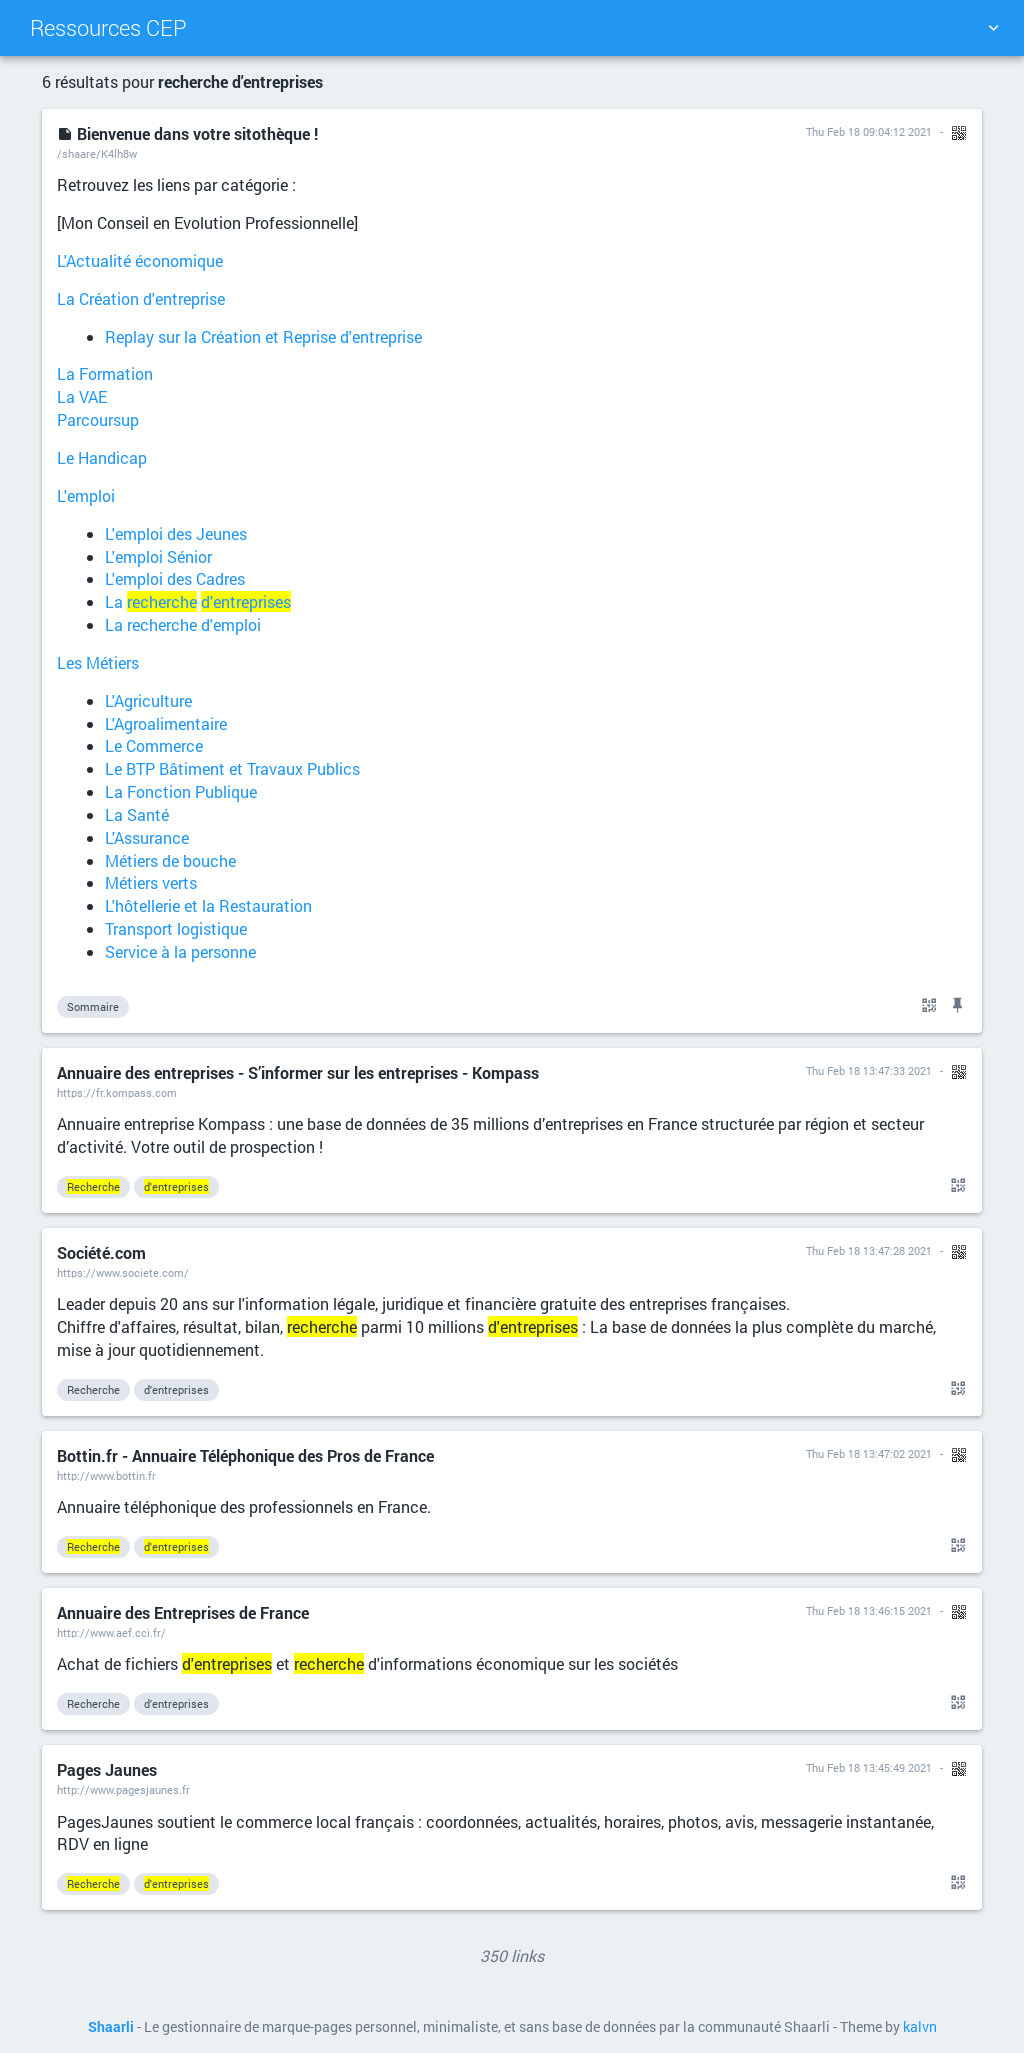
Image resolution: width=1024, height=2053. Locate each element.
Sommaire (93, 1006)
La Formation (105, 373)
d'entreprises (176, 1389)
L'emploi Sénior (158, 556)
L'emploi (86, 495)
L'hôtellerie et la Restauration (208, 905)
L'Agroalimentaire (166, 723)
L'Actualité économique (140, 260)
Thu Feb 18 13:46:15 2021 (869, 1610)
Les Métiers (98, 662)
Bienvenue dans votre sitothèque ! (187, 133)
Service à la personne (180, 951)
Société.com (101, 1252)
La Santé (137, 814)
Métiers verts (151, 882)
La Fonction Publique (181, 791)
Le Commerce (154, 745)
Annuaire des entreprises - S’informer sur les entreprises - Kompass (298, 1072)
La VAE (82, 396)
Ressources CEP (108, 27)
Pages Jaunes (107, 1769)
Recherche (93, 1389)
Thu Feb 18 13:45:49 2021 (869, 1767)
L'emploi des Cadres (175, 578)
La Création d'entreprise (141, 298)
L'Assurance (147, 837)
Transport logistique (176, 928)
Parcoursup (98, 419)
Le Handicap (102, 457)
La (198, 601)
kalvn (920, 2027)
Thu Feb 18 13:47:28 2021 (869, 1250)
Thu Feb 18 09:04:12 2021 (869, 131)
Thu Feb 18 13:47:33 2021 (869, 1070)
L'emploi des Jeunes (176, 533)
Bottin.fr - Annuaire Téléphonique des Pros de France (245, 1455)
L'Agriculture (148, 700)
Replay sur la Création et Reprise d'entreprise (263, 336)
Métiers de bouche (170, 860)
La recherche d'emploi (183, 624)
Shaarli (111, 2027)
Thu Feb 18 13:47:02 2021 (869, 1453)
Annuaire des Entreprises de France (183, 1612)
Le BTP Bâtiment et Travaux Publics (232, 768)
